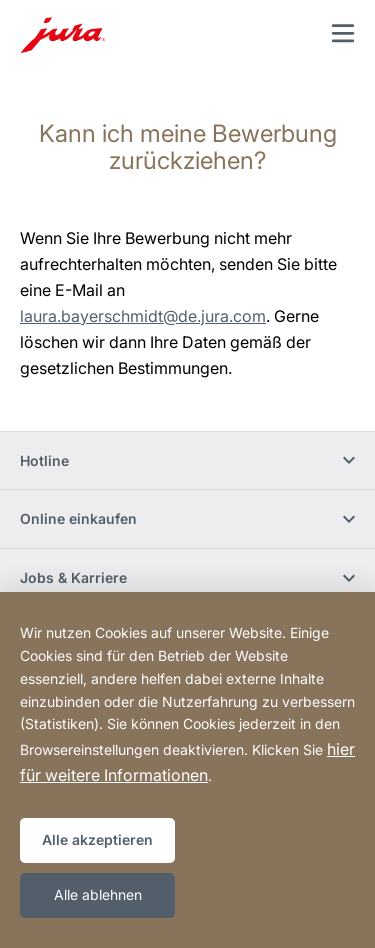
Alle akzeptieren (97, 839)
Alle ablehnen (98, 894)
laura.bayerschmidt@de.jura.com (143, 316)
